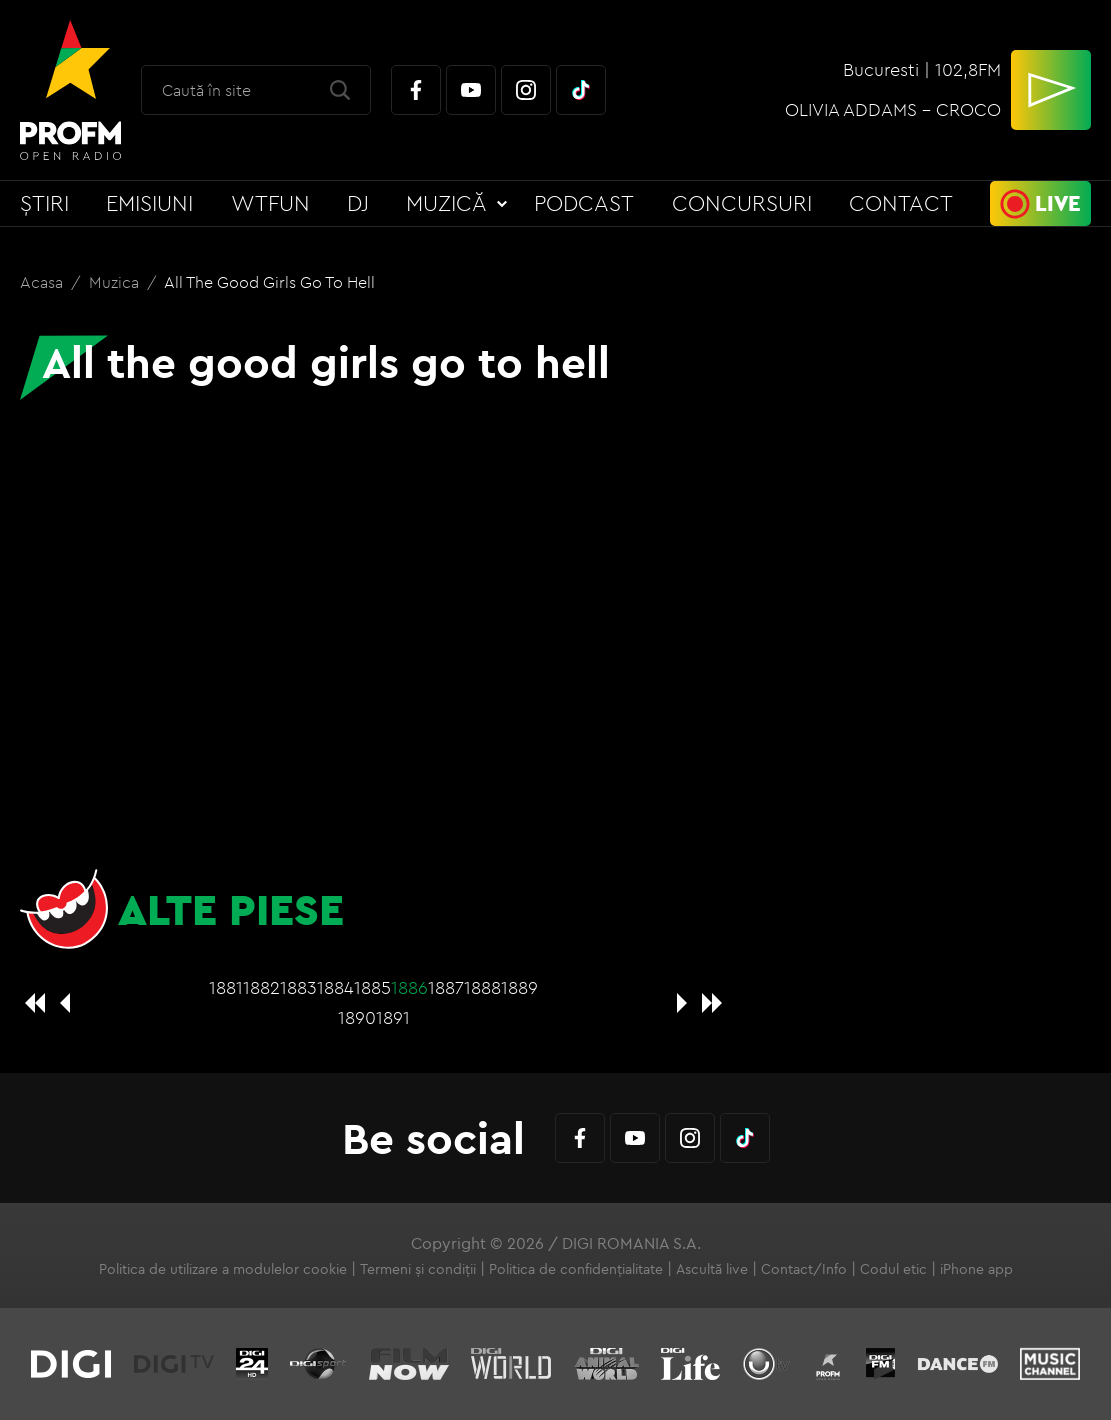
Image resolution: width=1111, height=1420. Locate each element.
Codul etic (893, 1269)
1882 (261, 987)
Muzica (116, 282)
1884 (335, 987)
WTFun (270, 203)
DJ (358, 203)
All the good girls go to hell (269, 282)
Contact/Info (804, 1269)
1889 (519, 987)
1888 (482, 987)
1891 (393, 1017)
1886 (409, 987)
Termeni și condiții (418, 1269)
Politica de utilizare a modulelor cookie (223, 1269)
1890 (357, 1017)
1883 (298, 987)
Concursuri (742, 203)
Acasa (43, 282)
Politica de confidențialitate (576, 1269)
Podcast (584, 203)
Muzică (446, 203)
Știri (44, 203)
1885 (372, 987)
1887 (446, 987)
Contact (901, 203)
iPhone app (976, 1269)
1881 (226, 987)
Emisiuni (149, 203)
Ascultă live (712, 1269)
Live (1058, 203)
